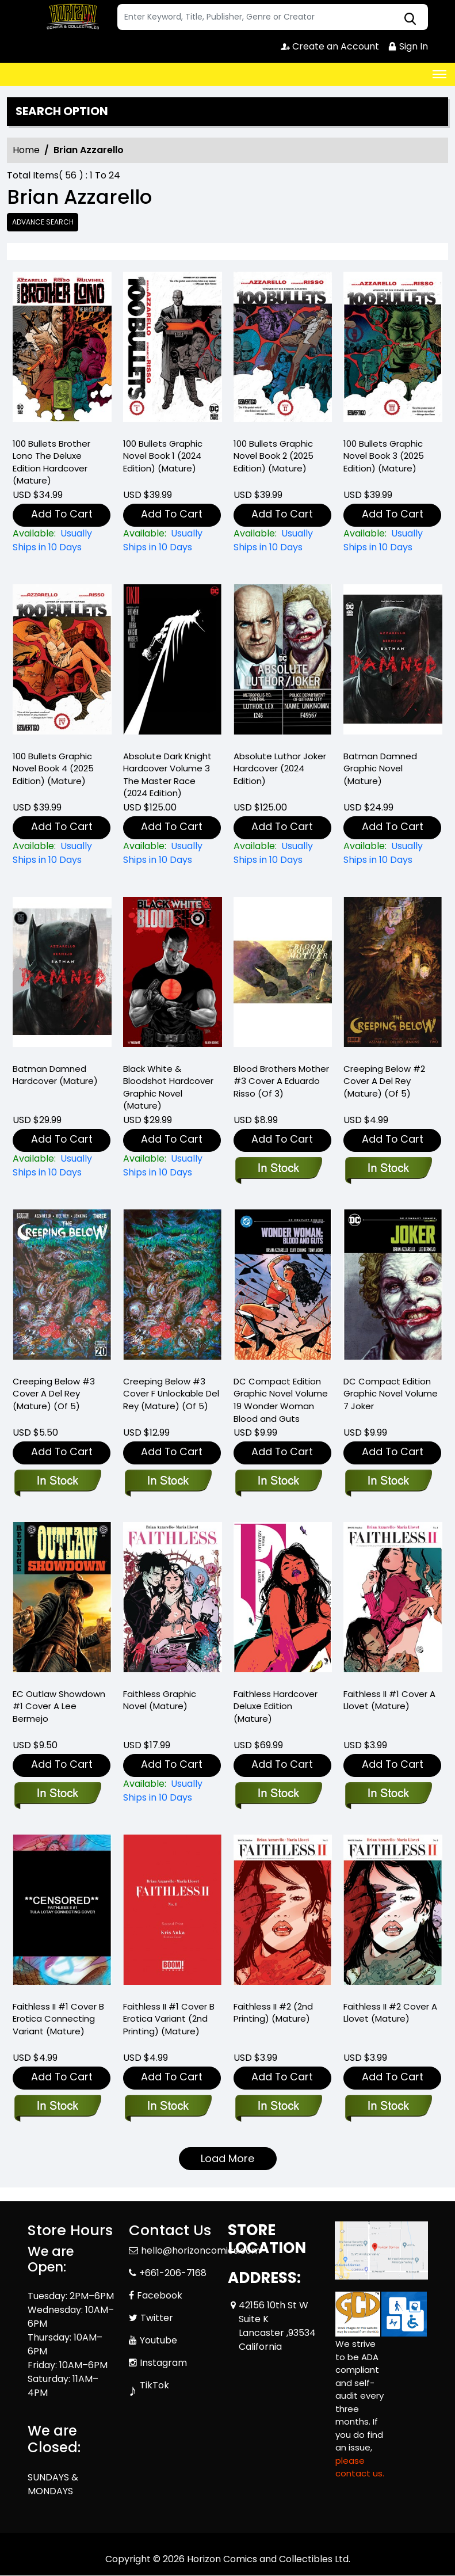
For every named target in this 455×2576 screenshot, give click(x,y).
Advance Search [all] (43, 222)
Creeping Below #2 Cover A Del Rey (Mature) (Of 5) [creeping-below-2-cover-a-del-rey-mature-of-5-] (384, 1081)
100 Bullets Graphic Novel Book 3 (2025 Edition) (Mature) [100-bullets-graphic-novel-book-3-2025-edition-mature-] (383, 456)
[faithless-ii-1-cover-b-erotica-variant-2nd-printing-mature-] (172, 1913)
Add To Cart (62, 514)
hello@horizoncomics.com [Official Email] (201, 2250)
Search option (62, 112)
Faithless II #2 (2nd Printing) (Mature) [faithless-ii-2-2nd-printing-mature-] (273, 2012)
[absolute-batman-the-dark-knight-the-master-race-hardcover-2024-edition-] (172, 662)
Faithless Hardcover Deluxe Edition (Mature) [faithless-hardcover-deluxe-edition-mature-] (276, 1706)
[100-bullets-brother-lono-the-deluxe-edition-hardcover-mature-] (62, 350)
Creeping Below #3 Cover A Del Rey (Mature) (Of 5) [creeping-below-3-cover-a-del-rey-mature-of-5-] (54, 1394)
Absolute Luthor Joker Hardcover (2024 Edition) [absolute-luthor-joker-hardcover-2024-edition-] (280, 768)
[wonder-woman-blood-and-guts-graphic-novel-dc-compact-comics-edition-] (283, 1288)
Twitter (156, 2317)
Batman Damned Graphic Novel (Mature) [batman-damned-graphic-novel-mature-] (380, 768)
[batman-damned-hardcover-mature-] (62, 975)
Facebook (159, 2295)
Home (26, 150)
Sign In (408, 46)
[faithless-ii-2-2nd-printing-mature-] (283, 1913)
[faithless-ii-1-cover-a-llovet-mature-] (392, 1601)
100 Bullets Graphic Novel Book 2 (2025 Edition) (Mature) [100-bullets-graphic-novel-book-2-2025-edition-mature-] (273, 456)
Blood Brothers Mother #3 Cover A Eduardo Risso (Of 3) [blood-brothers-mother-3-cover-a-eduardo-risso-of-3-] (281, 1081)
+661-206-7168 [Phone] (173, 2273)
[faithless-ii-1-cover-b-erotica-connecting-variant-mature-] (62, 1913)
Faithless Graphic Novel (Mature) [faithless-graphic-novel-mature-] (159, 1700)
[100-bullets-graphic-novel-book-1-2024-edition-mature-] (172, 350)
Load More (227, 2159)
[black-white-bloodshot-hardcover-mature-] (172, 975)
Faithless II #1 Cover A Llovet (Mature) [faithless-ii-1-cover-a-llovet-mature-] (389, 1700)
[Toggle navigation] (439, 74)
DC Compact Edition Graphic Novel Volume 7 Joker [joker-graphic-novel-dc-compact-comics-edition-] (390, 1394)
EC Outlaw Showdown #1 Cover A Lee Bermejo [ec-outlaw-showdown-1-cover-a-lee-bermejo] (59, 1706)
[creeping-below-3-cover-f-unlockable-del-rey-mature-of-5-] (172, 1288)
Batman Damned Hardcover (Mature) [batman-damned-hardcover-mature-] (55, 1075)
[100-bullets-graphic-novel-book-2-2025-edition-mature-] (283, 350)
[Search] (272, 17)
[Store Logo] (71, 17)
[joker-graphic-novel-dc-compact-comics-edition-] (392, 1288)
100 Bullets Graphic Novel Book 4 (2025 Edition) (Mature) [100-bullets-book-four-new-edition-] (53, 768)
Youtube (158, 2340)
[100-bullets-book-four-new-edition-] (62, 662)
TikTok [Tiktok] (154, 2385)
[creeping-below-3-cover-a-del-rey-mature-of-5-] (62, 1288)
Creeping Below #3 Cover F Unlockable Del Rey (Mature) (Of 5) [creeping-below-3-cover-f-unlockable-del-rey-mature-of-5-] (171, 1394)
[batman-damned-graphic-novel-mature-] (392, 662)
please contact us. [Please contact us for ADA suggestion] (359, 2467)
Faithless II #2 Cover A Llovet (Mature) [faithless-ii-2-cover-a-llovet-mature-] (390, 2012)
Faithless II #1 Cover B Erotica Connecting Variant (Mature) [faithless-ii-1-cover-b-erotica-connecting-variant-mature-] (58, 2019)
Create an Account (330, 46)
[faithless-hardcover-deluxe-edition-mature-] (283, 1601)
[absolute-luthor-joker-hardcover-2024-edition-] (283, 662)
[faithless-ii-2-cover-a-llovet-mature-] (392, 1913)
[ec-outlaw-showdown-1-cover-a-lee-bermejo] (62, 1601)
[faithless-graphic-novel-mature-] (172, 1601)
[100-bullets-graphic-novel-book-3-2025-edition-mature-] (392, 350)
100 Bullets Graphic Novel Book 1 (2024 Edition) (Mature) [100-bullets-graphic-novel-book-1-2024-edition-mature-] (162, 456)
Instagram (163, 2362)
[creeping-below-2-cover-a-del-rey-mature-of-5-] (392, 975)
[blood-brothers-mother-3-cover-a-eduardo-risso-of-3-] (283, 975)
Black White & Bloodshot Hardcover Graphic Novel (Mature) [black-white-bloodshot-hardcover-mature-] (168, 1088)
